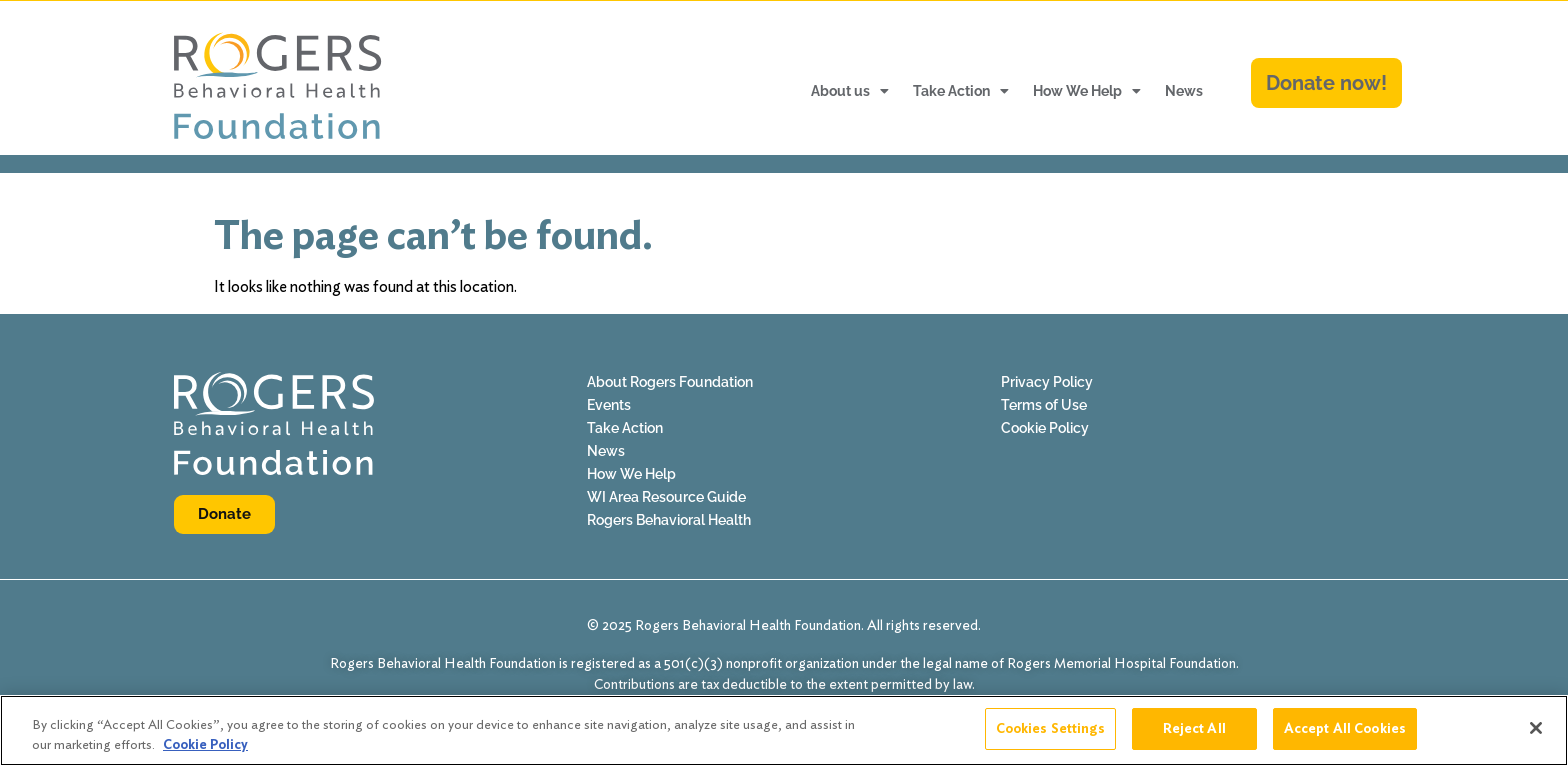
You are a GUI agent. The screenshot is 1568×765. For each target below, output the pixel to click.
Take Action (961, 91)
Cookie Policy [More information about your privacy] (205, 750)
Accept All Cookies (1345, 735)
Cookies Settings (1050, 735)
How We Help (1087, 91)
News (1184, 91)
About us (850, 91)
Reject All (1194, 735)
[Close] (1536, 735)
